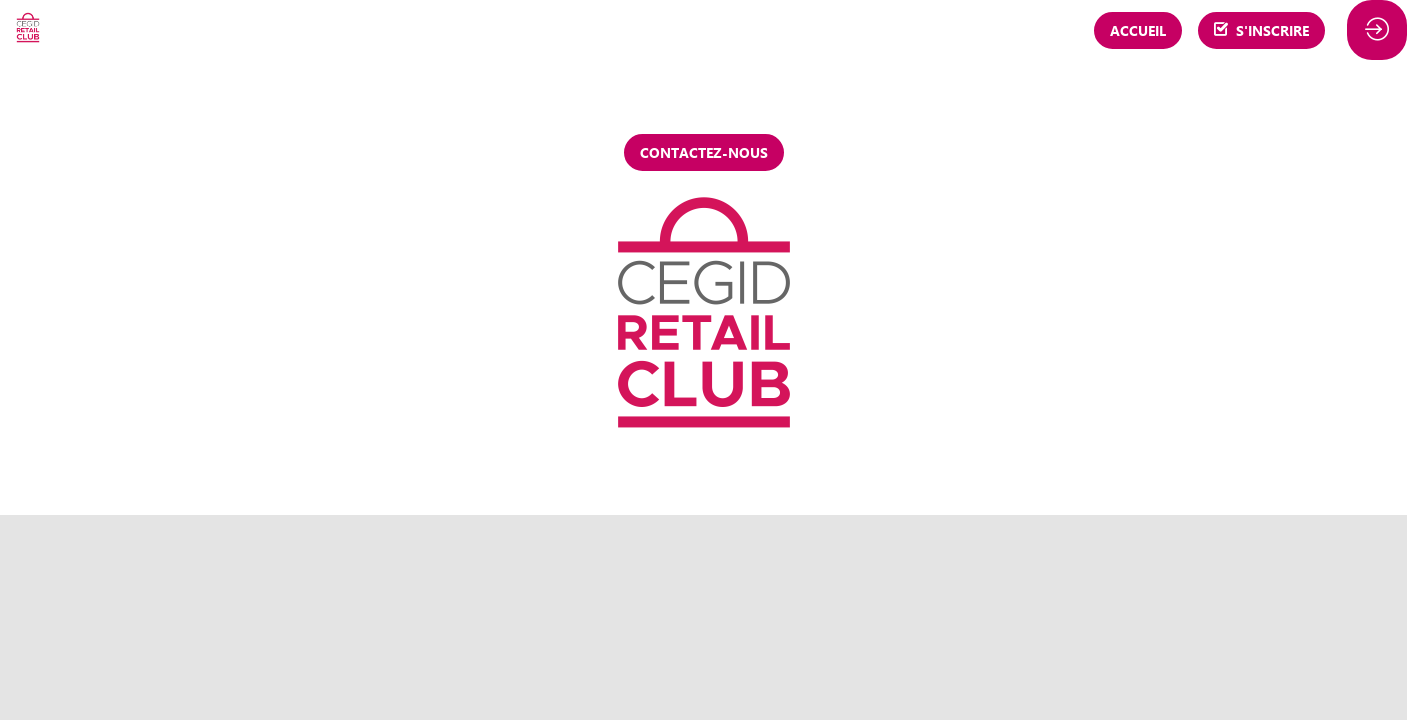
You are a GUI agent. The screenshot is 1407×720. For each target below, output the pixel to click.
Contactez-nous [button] (704, 152)
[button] (1138, 30)
